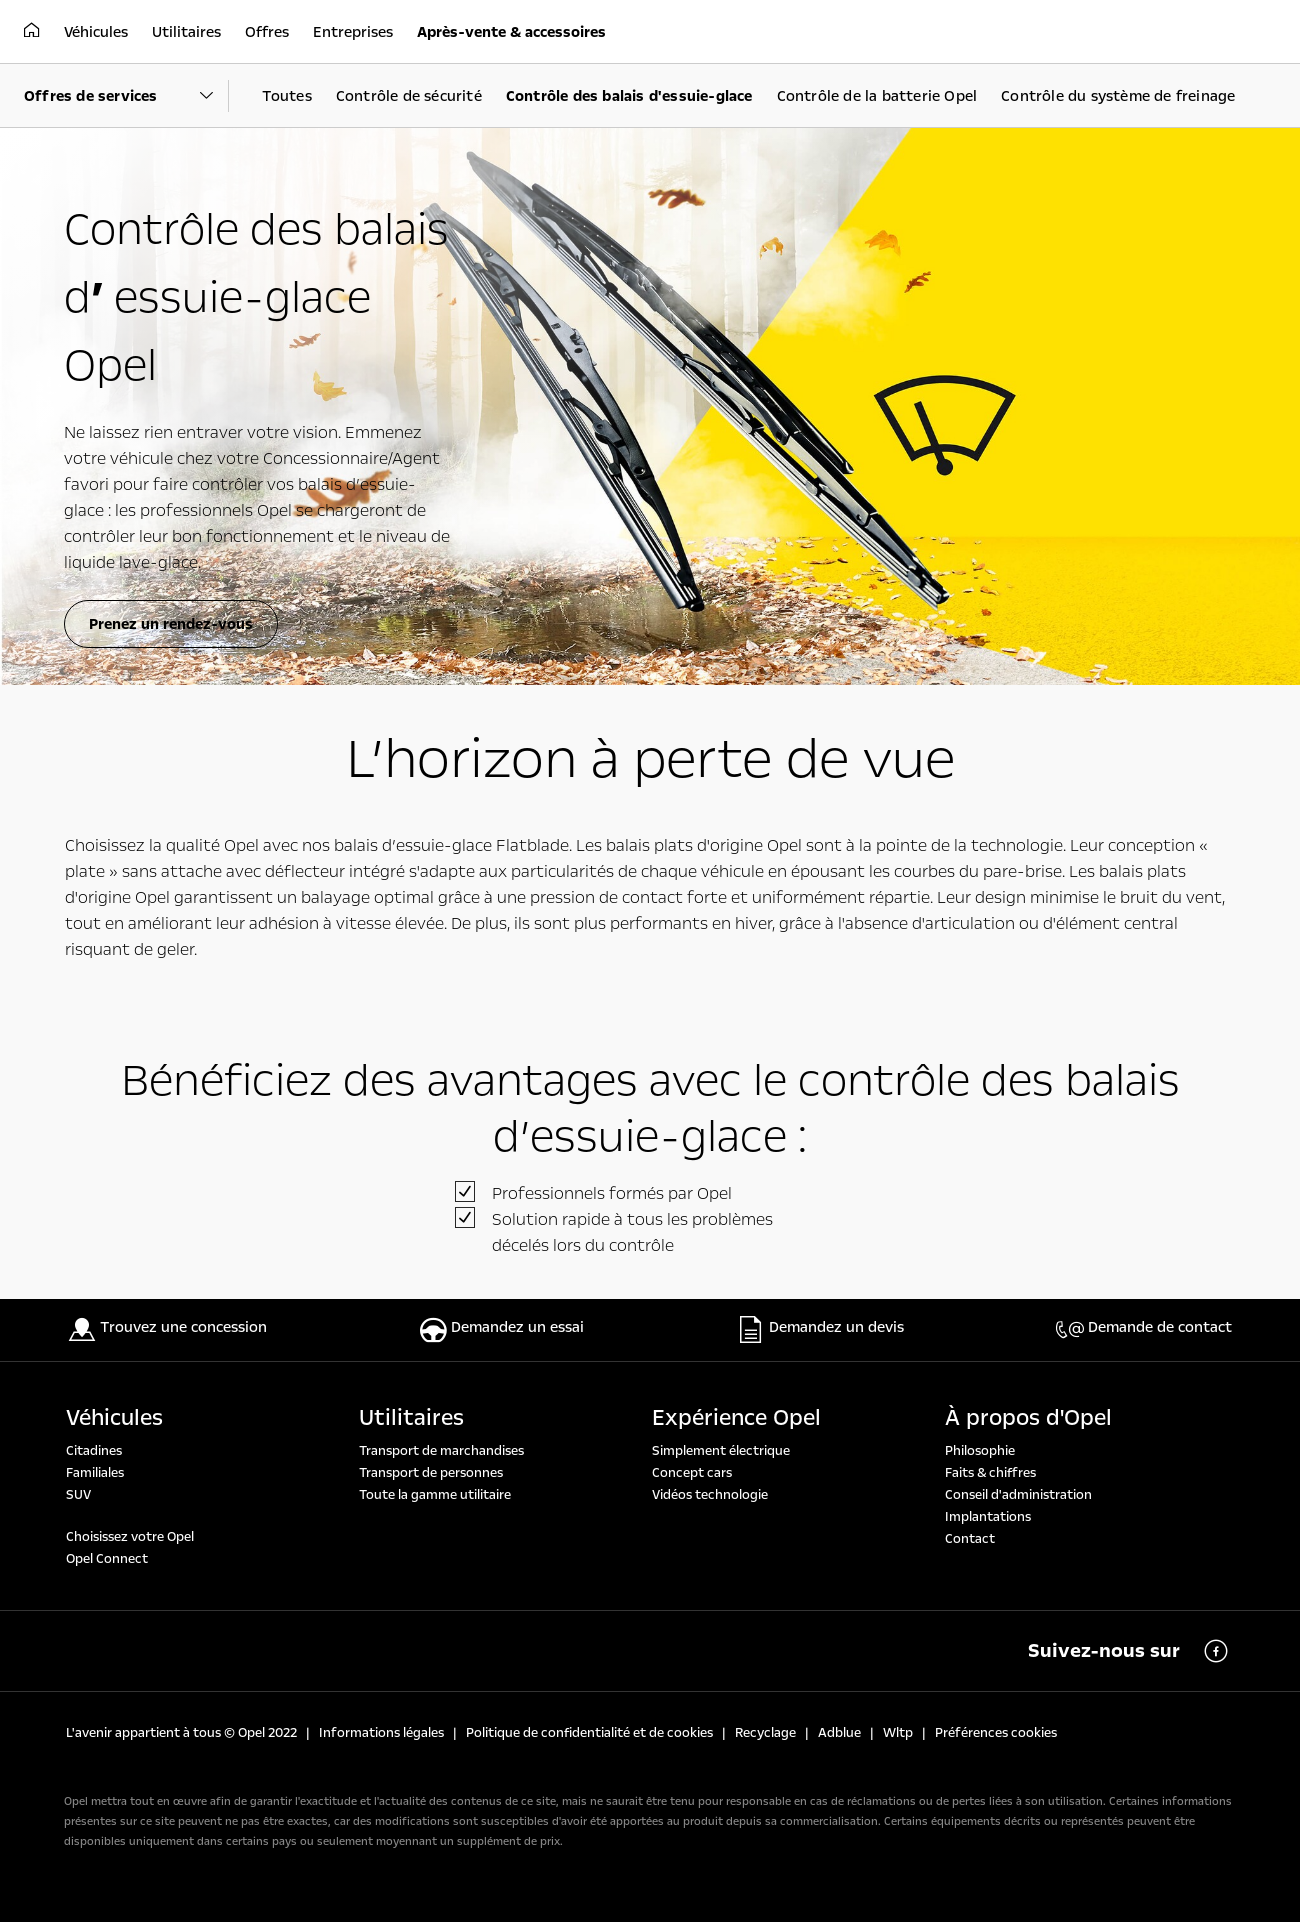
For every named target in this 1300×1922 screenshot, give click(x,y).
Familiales (95, 1473)
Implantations (988, 1517)
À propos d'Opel (1028, 1418)
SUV (78, 1495)
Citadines (94, 1451)
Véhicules (114, 1418)
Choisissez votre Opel (130, 1537)
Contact (970, 1539)
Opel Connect (107, 1559)
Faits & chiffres (990, 1473)
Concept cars (692, 1473)
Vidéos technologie (710, 1495)
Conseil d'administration (1018, 1495)
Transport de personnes (431, 1473)
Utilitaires (411, 1418)
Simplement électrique (721, 1451)
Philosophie (980, 1451)
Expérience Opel (736, 1418)
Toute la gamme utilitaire (435, 1495)
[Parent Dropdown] (126, 96)
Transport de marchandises (441, 1451)
